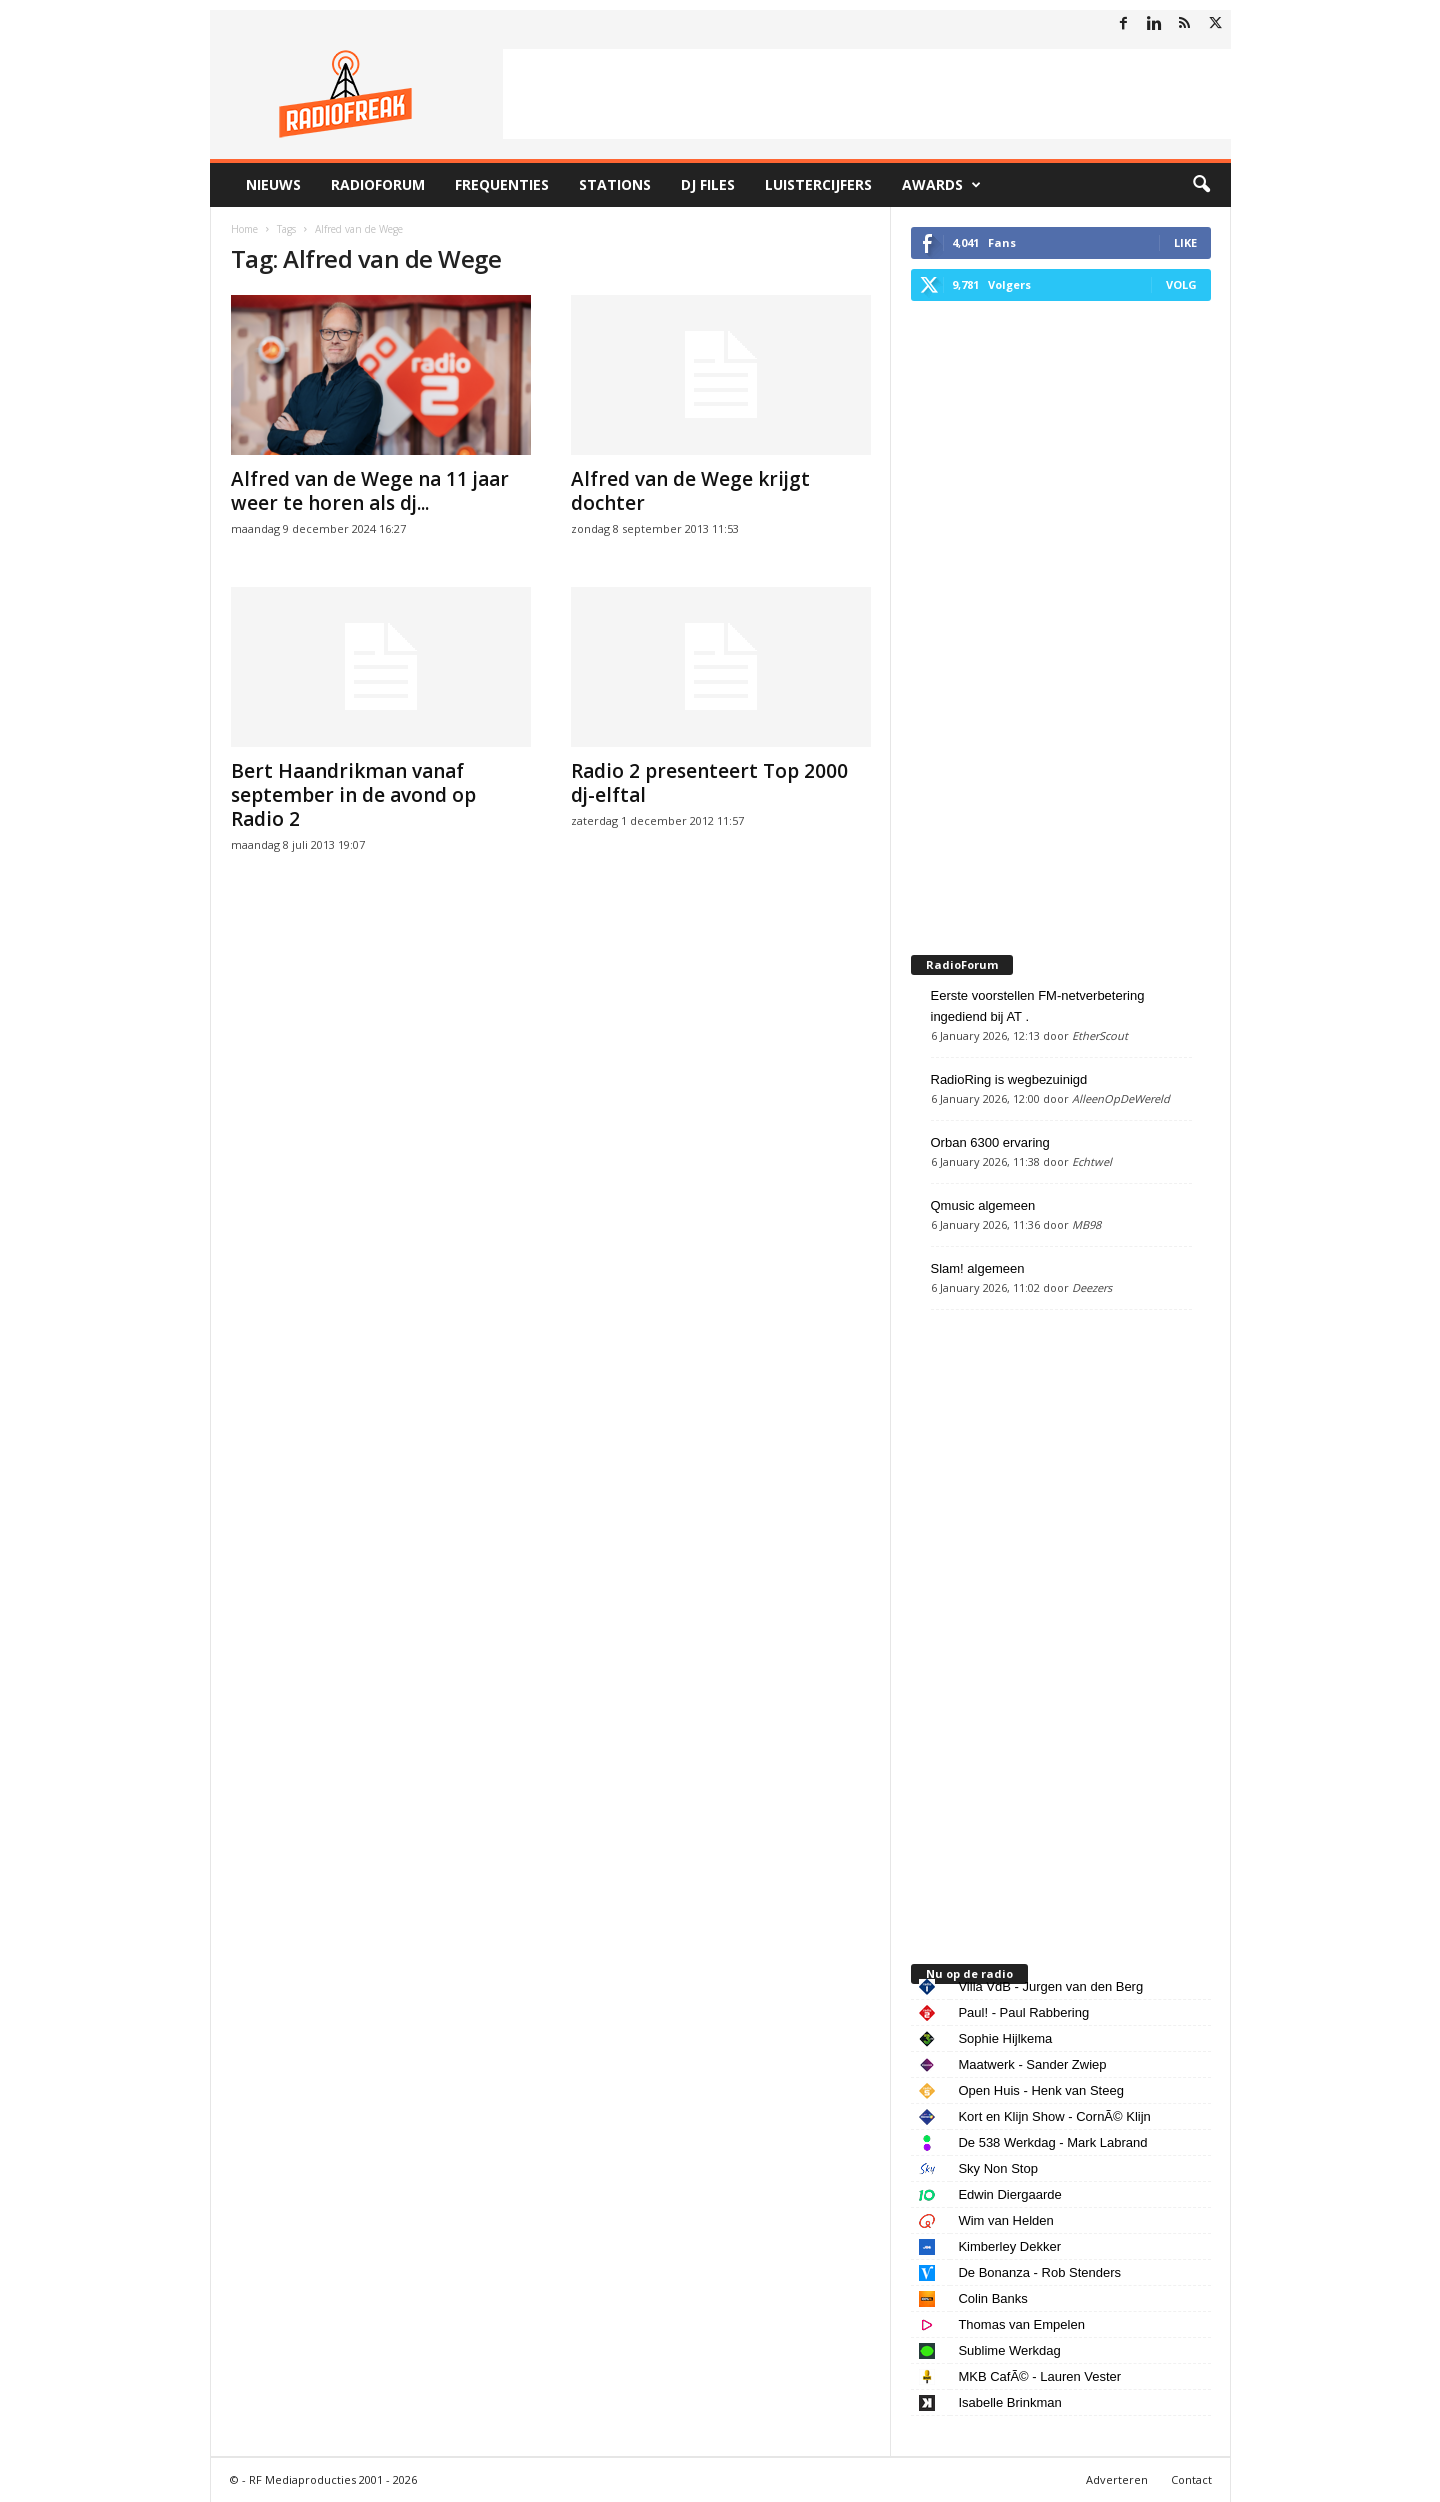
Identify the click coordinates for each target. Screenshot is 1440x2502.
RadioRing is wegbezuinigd (1009, 1079)
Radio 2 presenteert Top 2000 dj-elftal (709, 783)
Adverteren (1117, 2479)
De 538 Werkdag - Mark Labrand (1052, 2142)
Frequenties (502, 184)
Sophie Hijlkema (1005, 2038)
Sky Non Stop (998, 2168)
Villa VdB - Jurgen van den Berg (1050, 1986)
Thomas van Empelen (1021, 2324)
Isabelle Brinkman (1009, 2402)
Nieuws (273, 184)
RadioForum (378, 184)
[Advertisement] (867, 94)
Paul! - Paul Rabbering (1023, 2012)
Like (1185, 242)
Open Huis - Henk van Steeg (1040, 2090)
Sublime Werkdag (1009, 2350)
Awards (941, 185)
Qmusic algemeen (983, 1205)
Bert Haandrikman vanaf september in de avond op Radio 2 (353, 795)
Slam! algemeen (978, 1268)
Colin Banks (992, 2298)
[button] (1201, 185)
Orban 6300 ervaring (990, 1142)
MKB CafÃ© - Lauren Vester (1039, 2376)
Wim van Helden (1005, 2220)
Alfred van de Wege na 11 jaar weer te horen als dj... (370, 491)
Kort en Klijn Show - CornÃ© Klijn (1054, 2116)
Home (244, 229)
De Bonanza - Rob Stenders (1039, 2272)
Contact (1191, 2479)
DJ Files (708, 184)
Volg (1181, 284)
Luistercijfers (818, 184)
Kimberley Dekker (1009, 2246)
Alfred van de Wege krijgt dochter (690, 491)
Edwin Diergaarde (1009, 2194)
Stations (615, 184)
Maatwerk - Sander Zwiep (1032, 2064)
